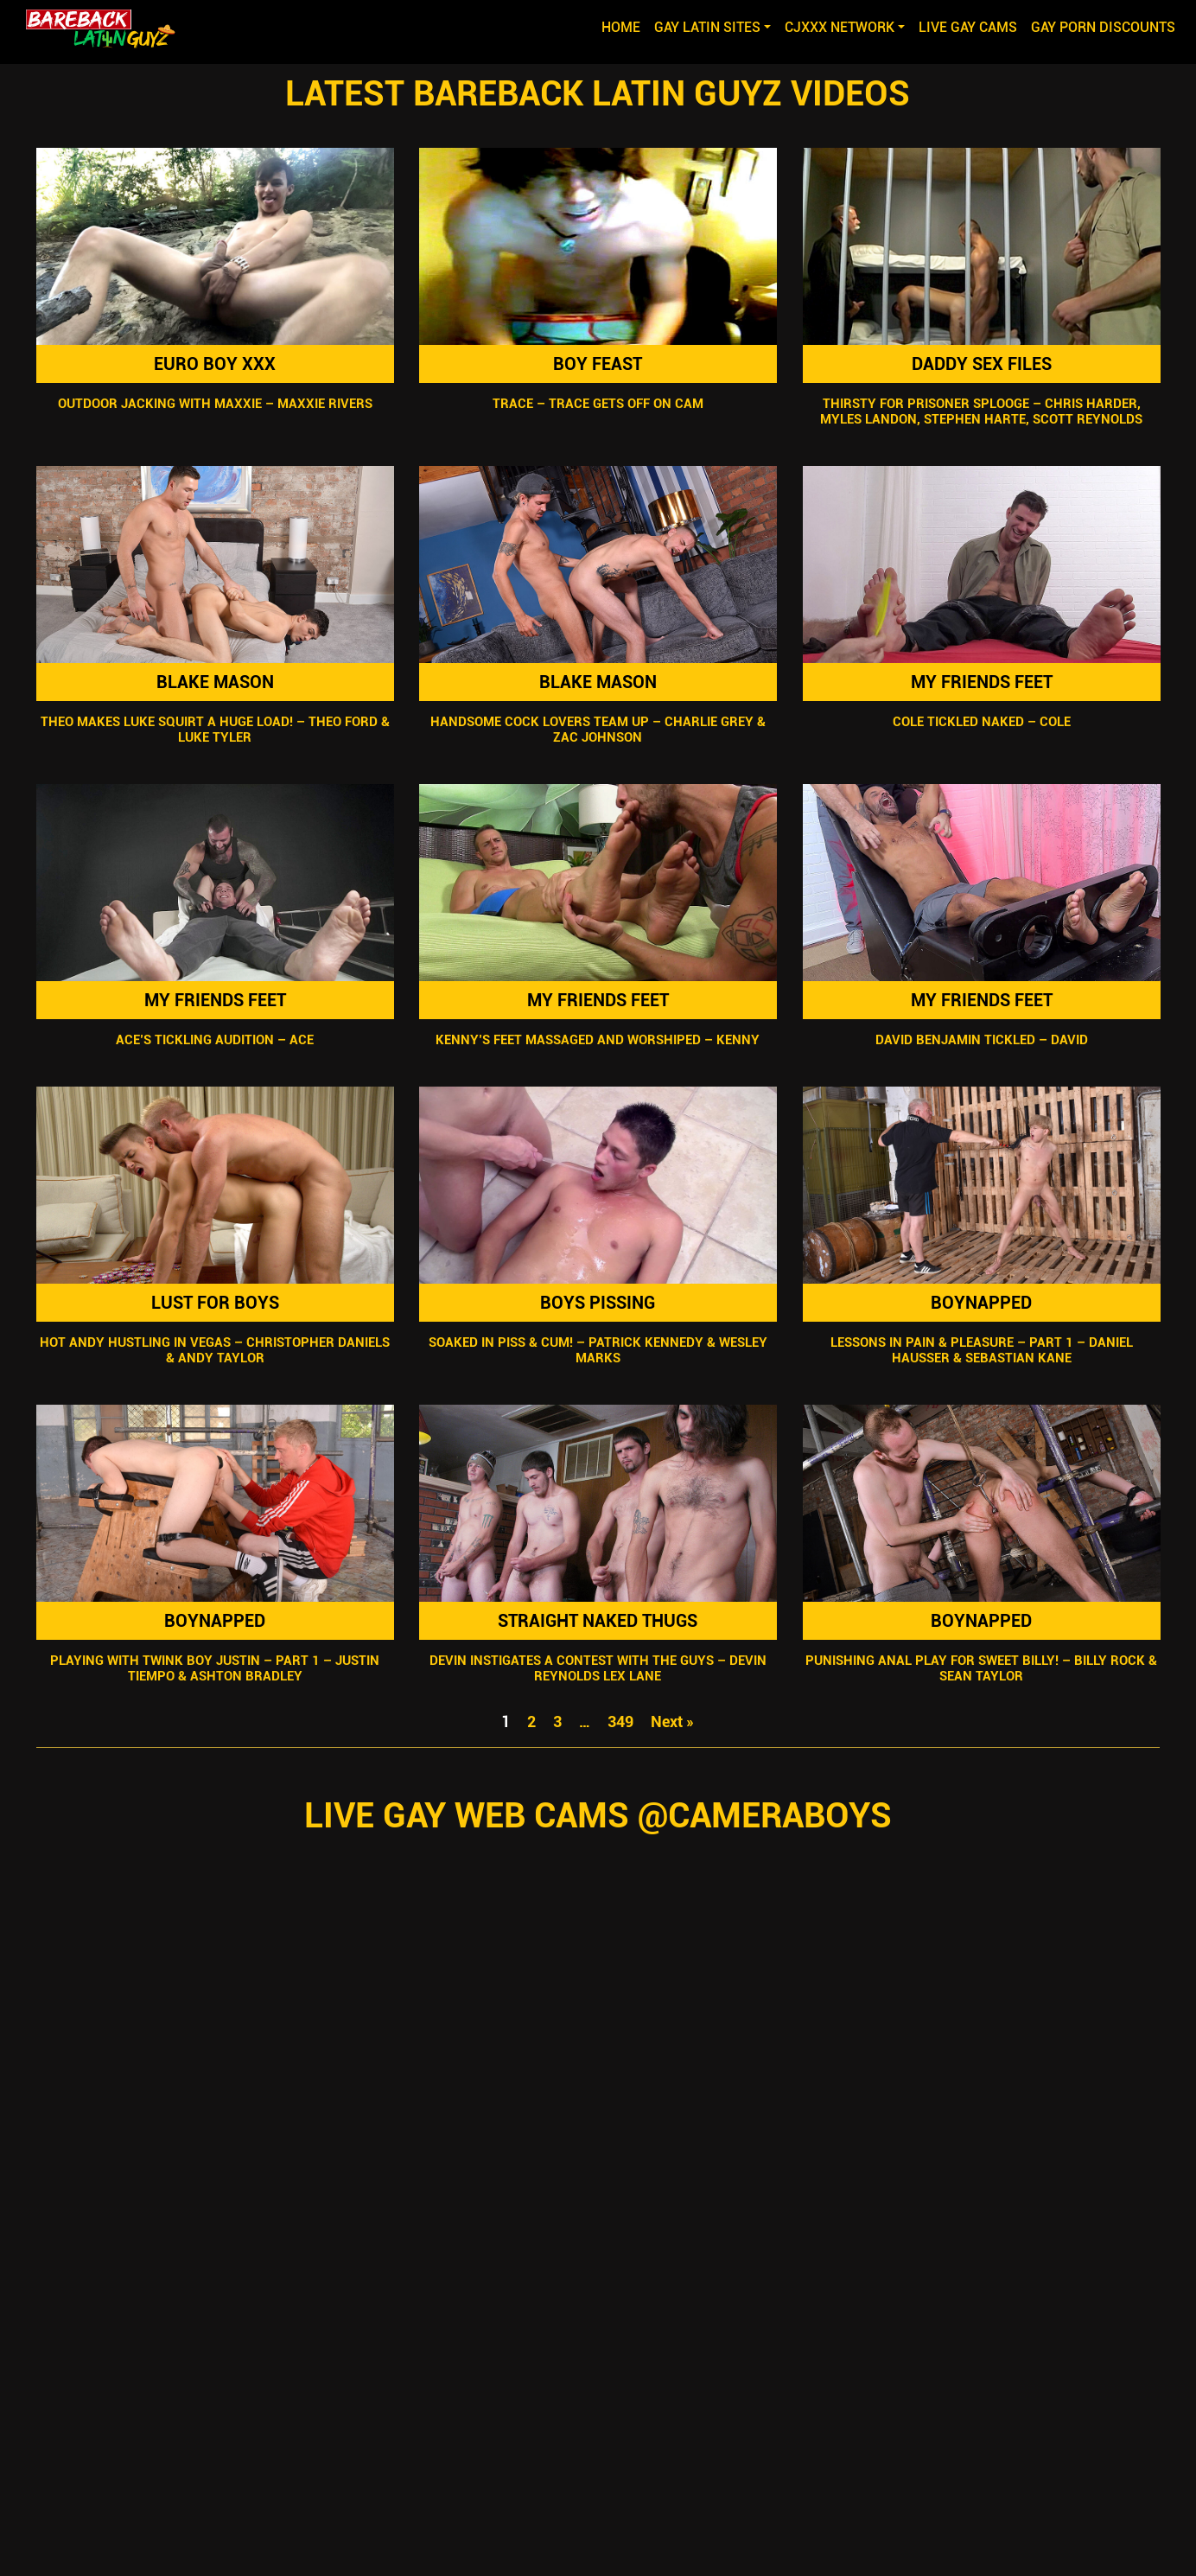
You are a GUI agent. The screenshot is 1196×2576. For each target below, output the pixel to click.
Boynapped (981, 1302)
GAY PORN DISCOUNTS (1103, 27)
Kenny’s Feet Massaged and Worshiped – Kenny (598, 1040)
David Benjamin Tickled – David (981, 1040)
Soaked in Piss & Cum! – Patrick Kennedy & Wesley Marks (598, 1350)
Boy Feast (597, 364)
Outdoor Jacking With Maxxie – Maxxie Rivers (214, 403)
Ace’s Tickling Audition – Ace (215, 1040)
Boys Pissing (597, 1302)
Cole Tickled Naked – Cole (982, 722)
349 (620, 1721)
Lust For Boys (214, 1302)
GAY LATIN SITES (707, 27)
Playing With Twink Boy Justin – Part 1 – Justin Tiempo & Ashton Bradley (214, 1668)
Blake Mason (214, 682)
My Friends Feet (982, 682)
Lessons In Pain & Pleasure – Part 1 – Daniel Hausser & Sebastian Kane (981, 1350)
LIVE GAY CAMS (968, 27)
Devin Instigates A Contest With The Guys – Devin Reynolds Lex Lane (598, 1668)
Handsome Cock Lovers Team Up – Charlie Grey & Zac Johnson (598, 729)
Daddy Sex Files (982, 364)
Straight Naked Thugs (597, 1620)
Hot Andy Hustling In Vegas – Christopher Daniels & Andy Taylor (215, 1350)
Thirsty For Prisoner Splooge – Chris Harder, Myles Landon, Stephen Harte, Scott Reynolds (981, 411)
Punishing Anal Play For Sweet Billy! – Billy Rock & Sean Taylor (981, 1668)
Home (624, 25)
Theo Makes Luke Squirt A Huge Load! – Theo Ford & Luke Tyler (214, 729)
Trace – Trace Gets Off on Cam (598, 403)
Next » (672, 1721)
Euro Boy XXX (215, 364)
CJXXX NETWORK (839, 27)
